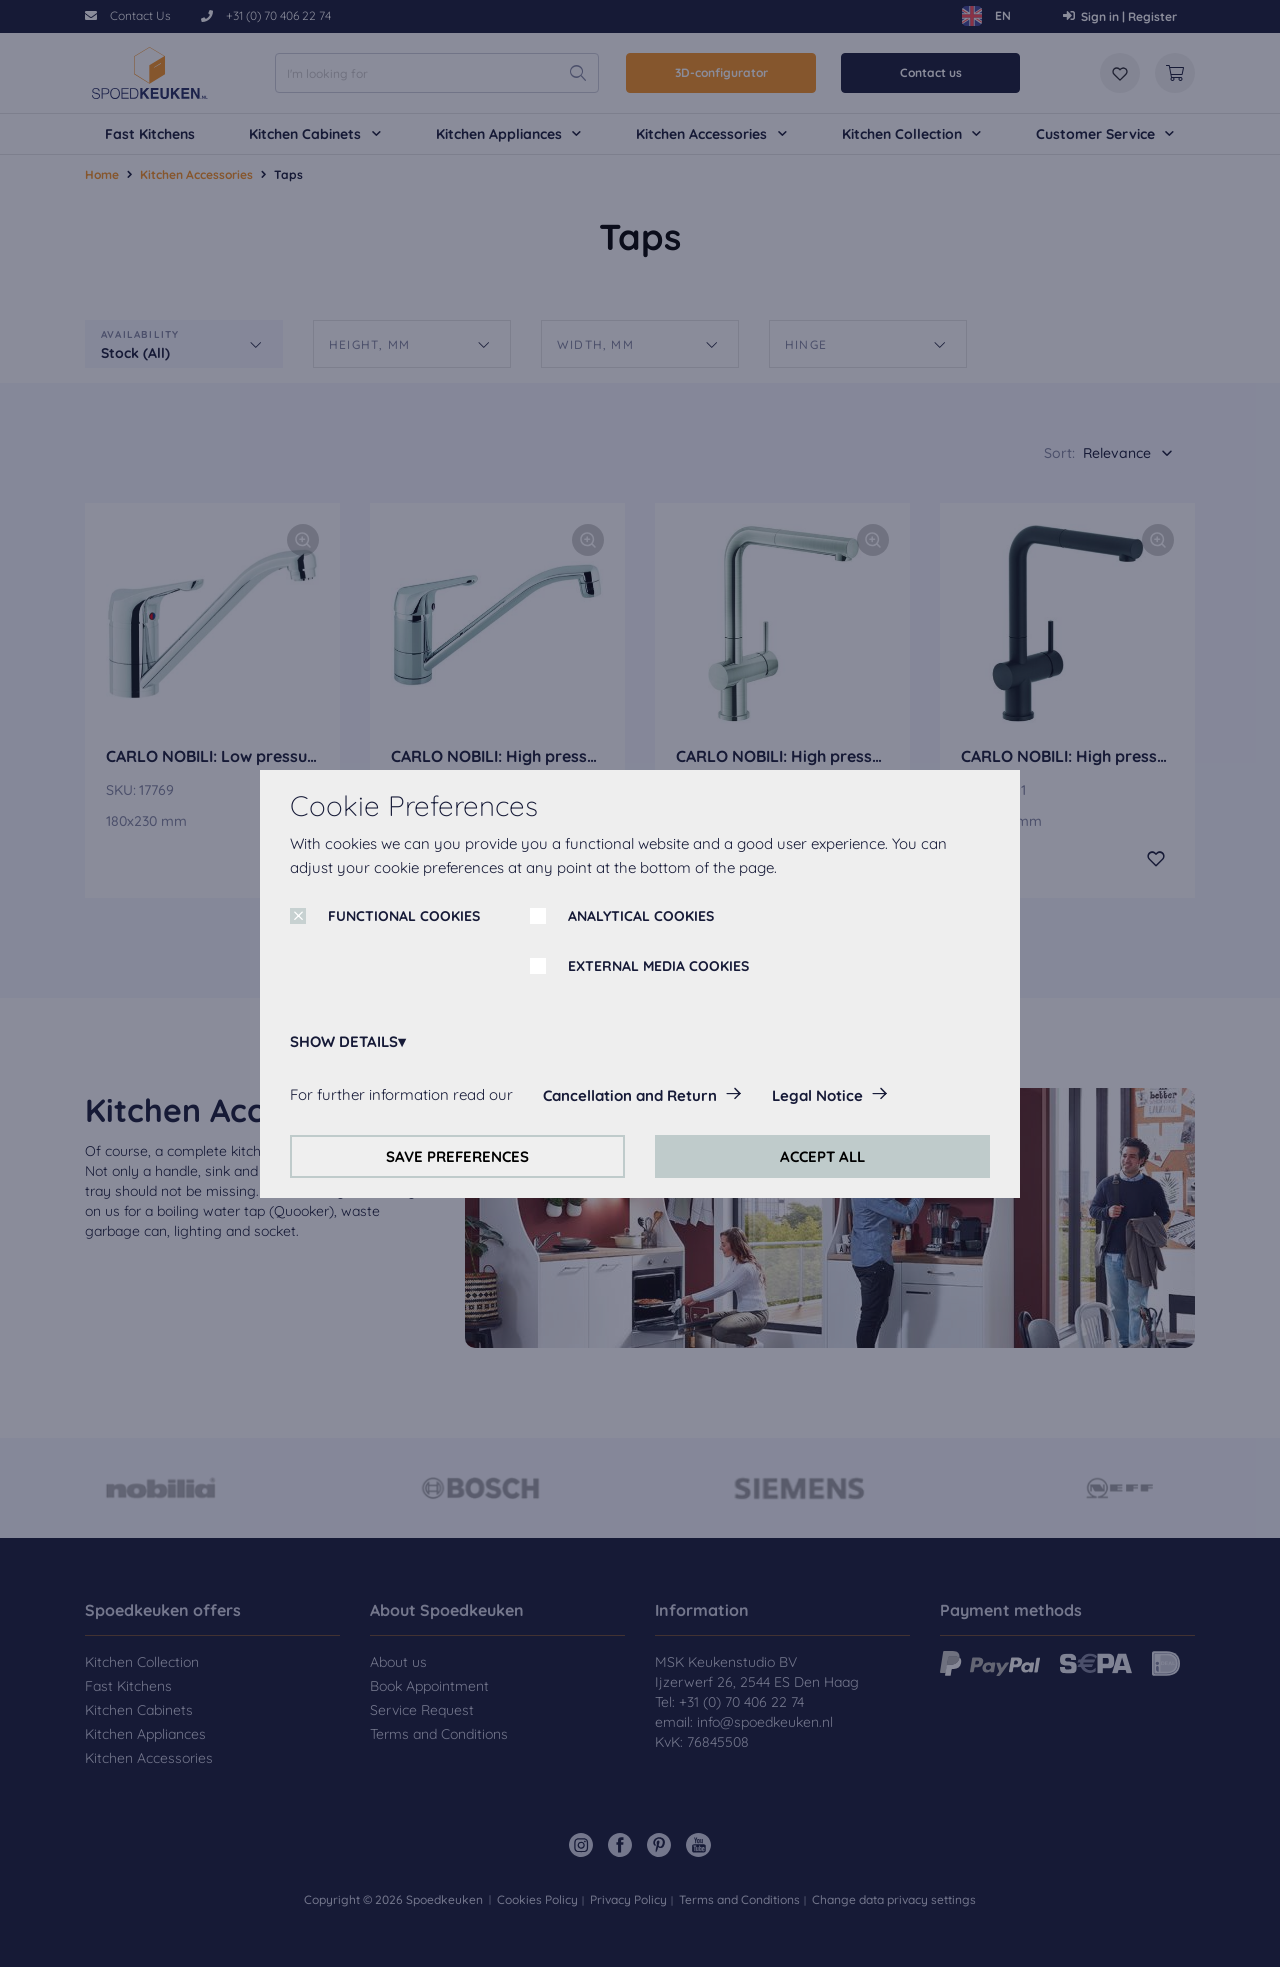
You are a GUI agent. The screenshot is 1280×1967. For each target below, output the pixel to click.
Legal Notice (817, 1095)
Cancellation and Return (630, 1095)
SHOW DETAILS (344, 1041)
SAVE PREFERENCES (457, 1156)
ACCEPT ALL (822, 1156)
